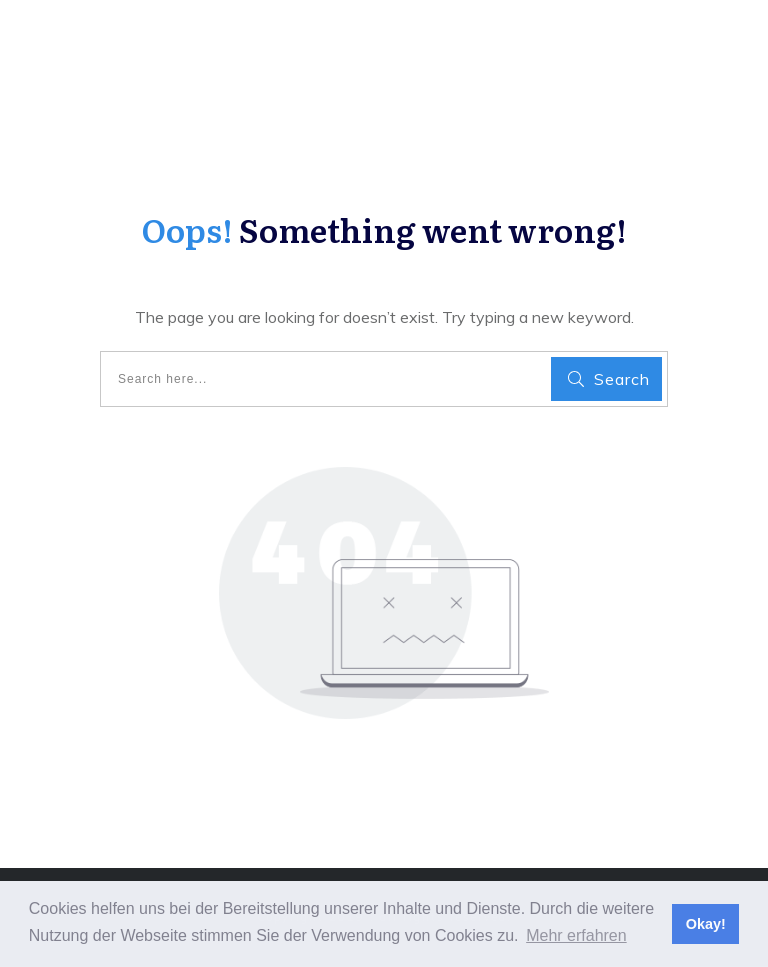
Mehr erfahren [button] (576, 935)
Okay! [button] (706, 924)
